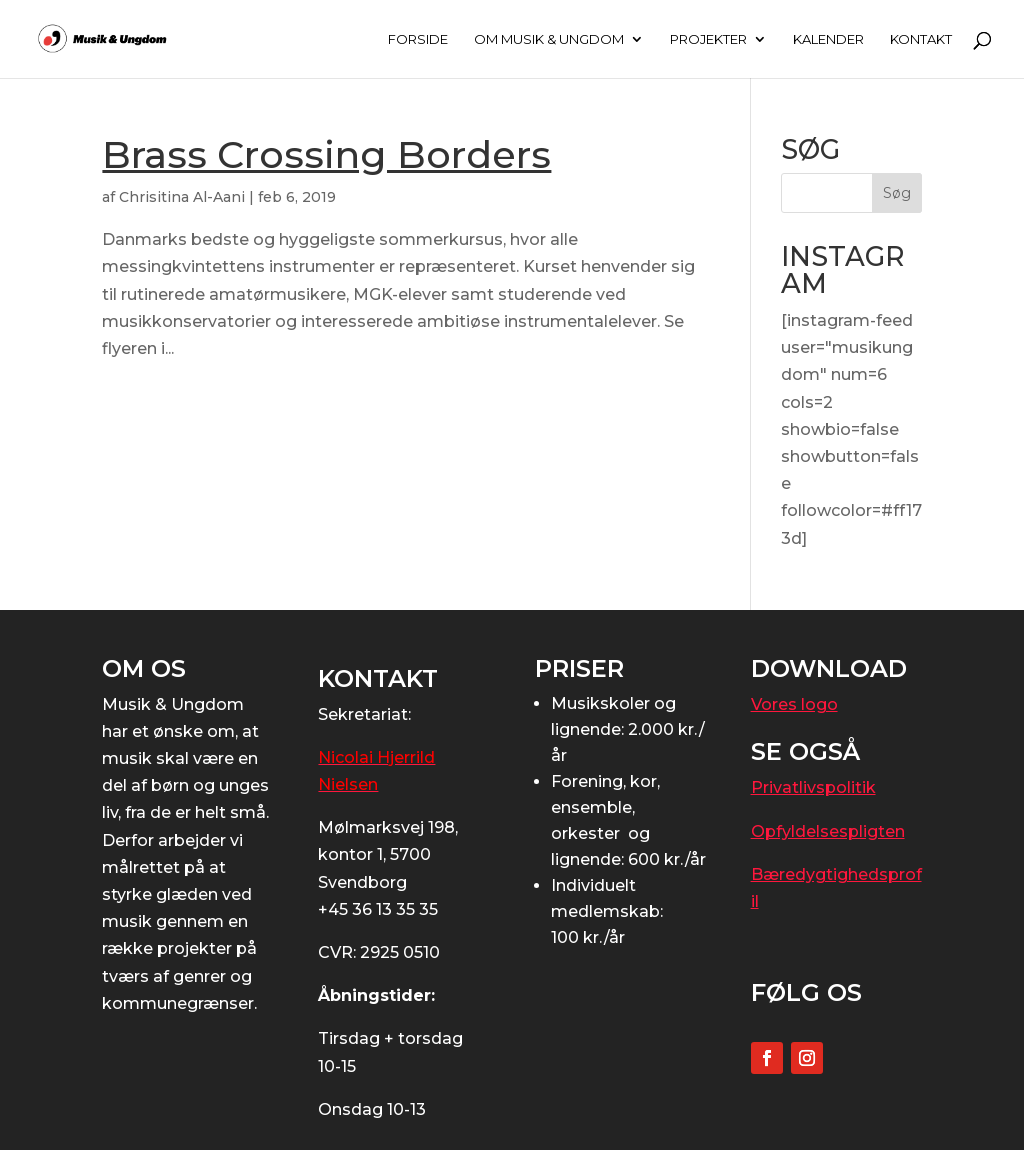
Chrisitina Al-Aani (182, 197)
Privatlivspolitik (813, 787)
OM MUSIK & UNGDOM (549, 39)
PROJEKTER (708, 39)
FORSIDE (418, 39)
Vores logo (794, 704)
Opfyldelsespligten (828, 831)
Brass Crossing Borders (326, 154)
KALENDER (828, 39)
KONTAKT (921, 39)
